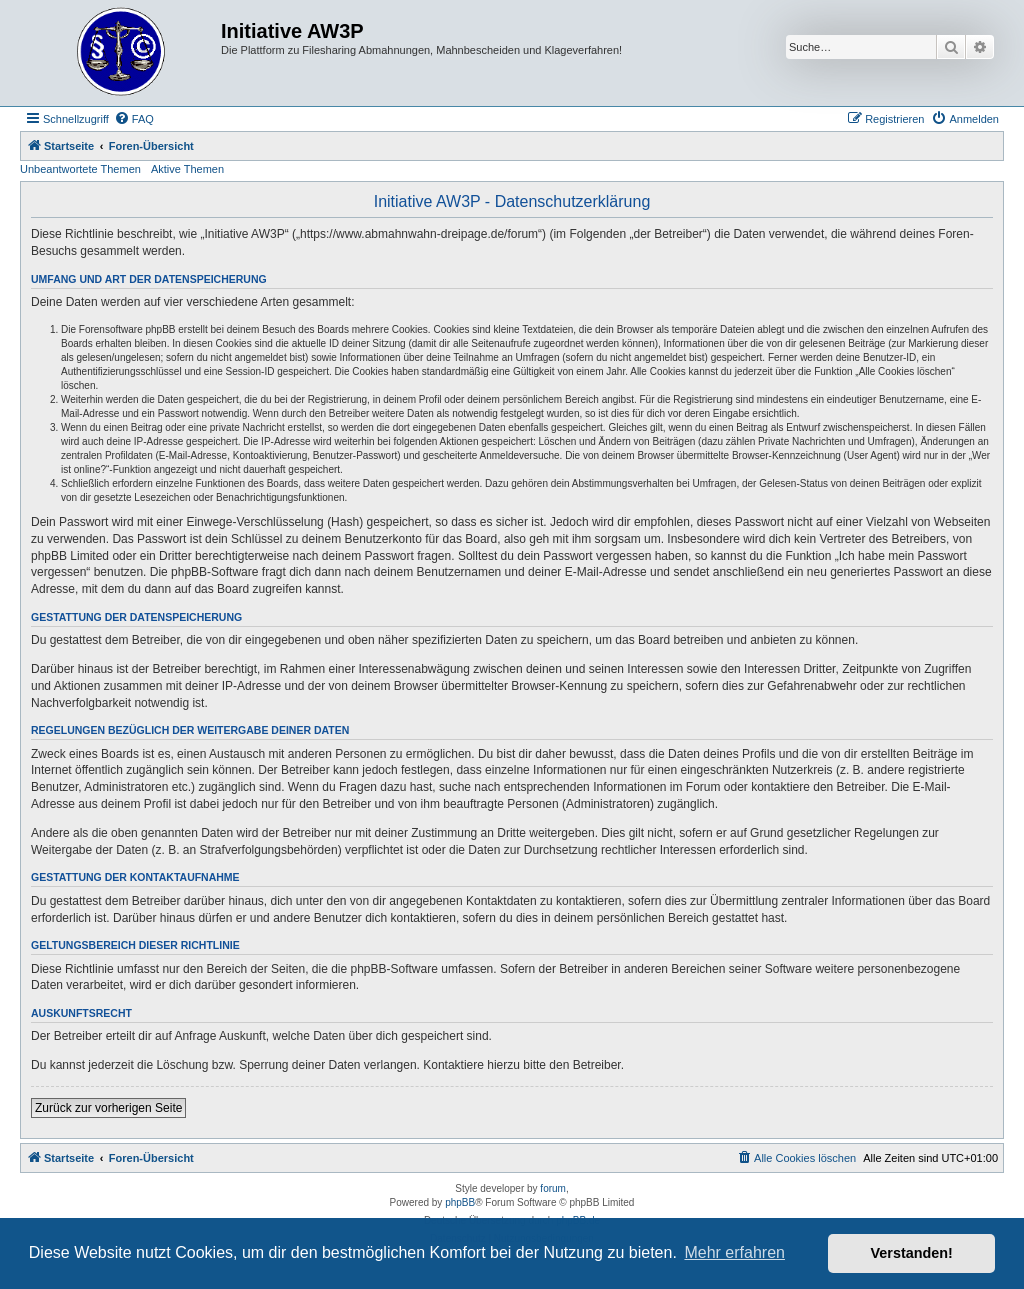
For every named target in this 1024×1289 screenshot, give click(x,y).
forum (553, 1188)
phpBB (460, 1202)
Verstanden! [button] (912, 1253)
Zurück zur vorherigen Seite (108, 1108)
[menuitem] (134, 119)
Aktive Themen (187, 169)
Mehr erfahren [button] (734, 1252)
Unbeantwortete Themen (80, 169)
